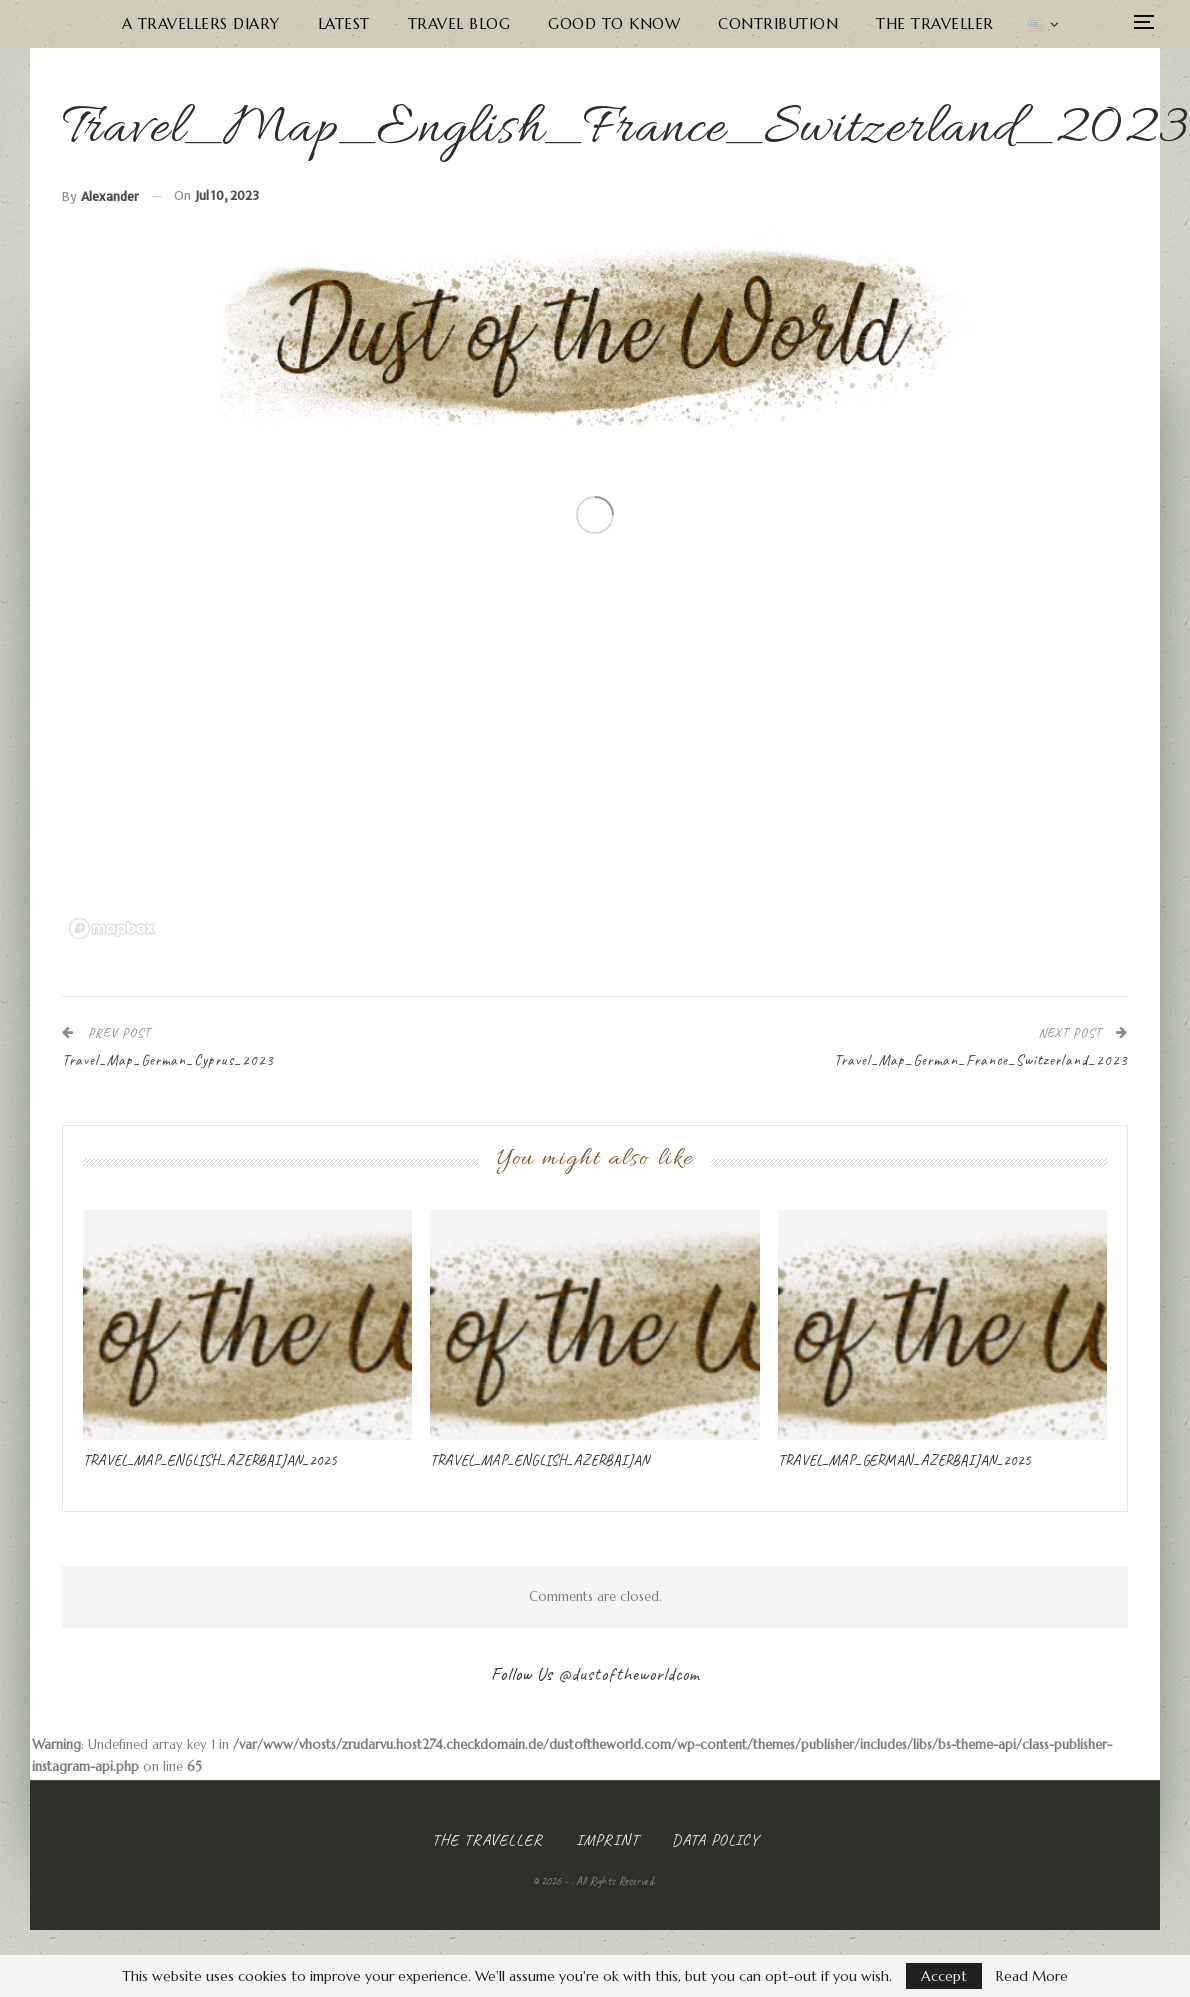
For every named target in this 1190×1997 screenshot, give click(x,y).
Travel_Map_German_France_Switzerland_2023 (981, 1060)
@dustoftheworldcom (629, 1674)
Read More (1032, 1976)
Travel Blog (459, 23)
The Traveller (935, 23)
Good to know (614, 23)
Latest (344, 23)
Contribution (778, 23)
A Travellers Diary (201, 23)
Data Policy (715, 1840)
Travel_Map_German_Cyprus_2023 (168, 1060)
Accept (944, 1976)
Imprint (607, 1840)
